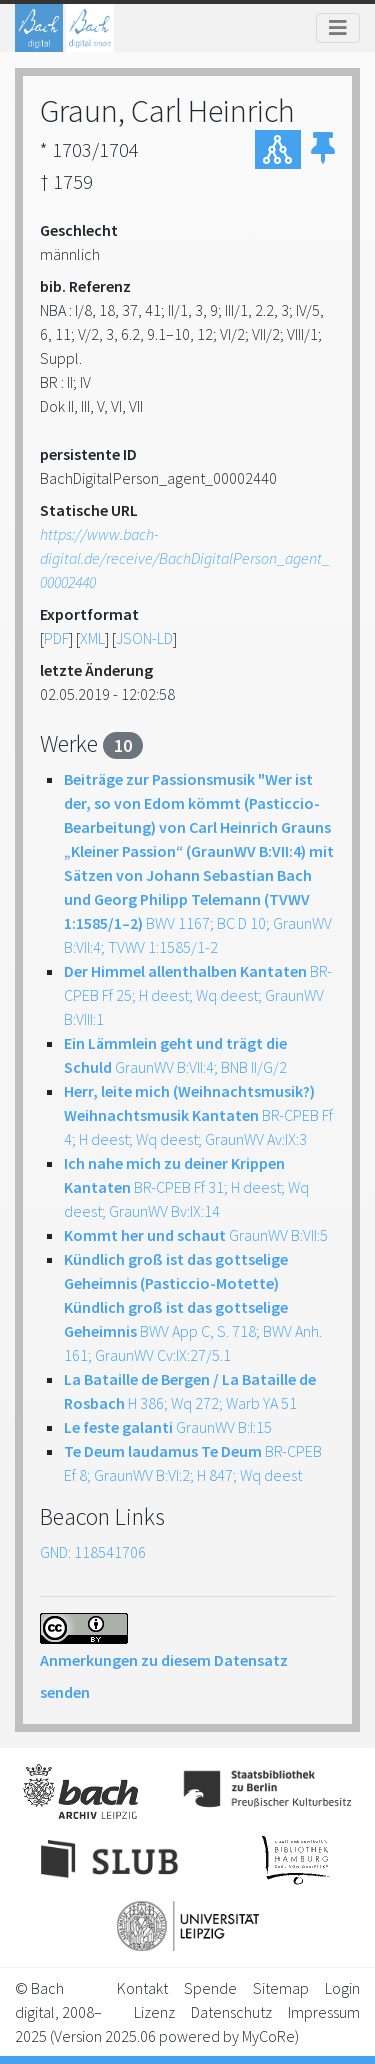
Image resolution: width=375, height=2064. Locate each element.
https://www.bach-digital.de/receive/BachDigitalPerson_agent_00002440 (185, 558)
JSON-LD (144, 638)
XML (92, 638)
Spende (210, 1988)
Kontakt (142, 1988)
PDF (56, 638)
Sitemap (281, 1988)
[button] (323, 149)
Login (342, 1988)
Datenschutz (231, 2012)
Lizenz (154, 2012)
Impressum (324, 2012)
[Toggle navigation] (338, 28)
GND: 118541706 (93, 1552)
